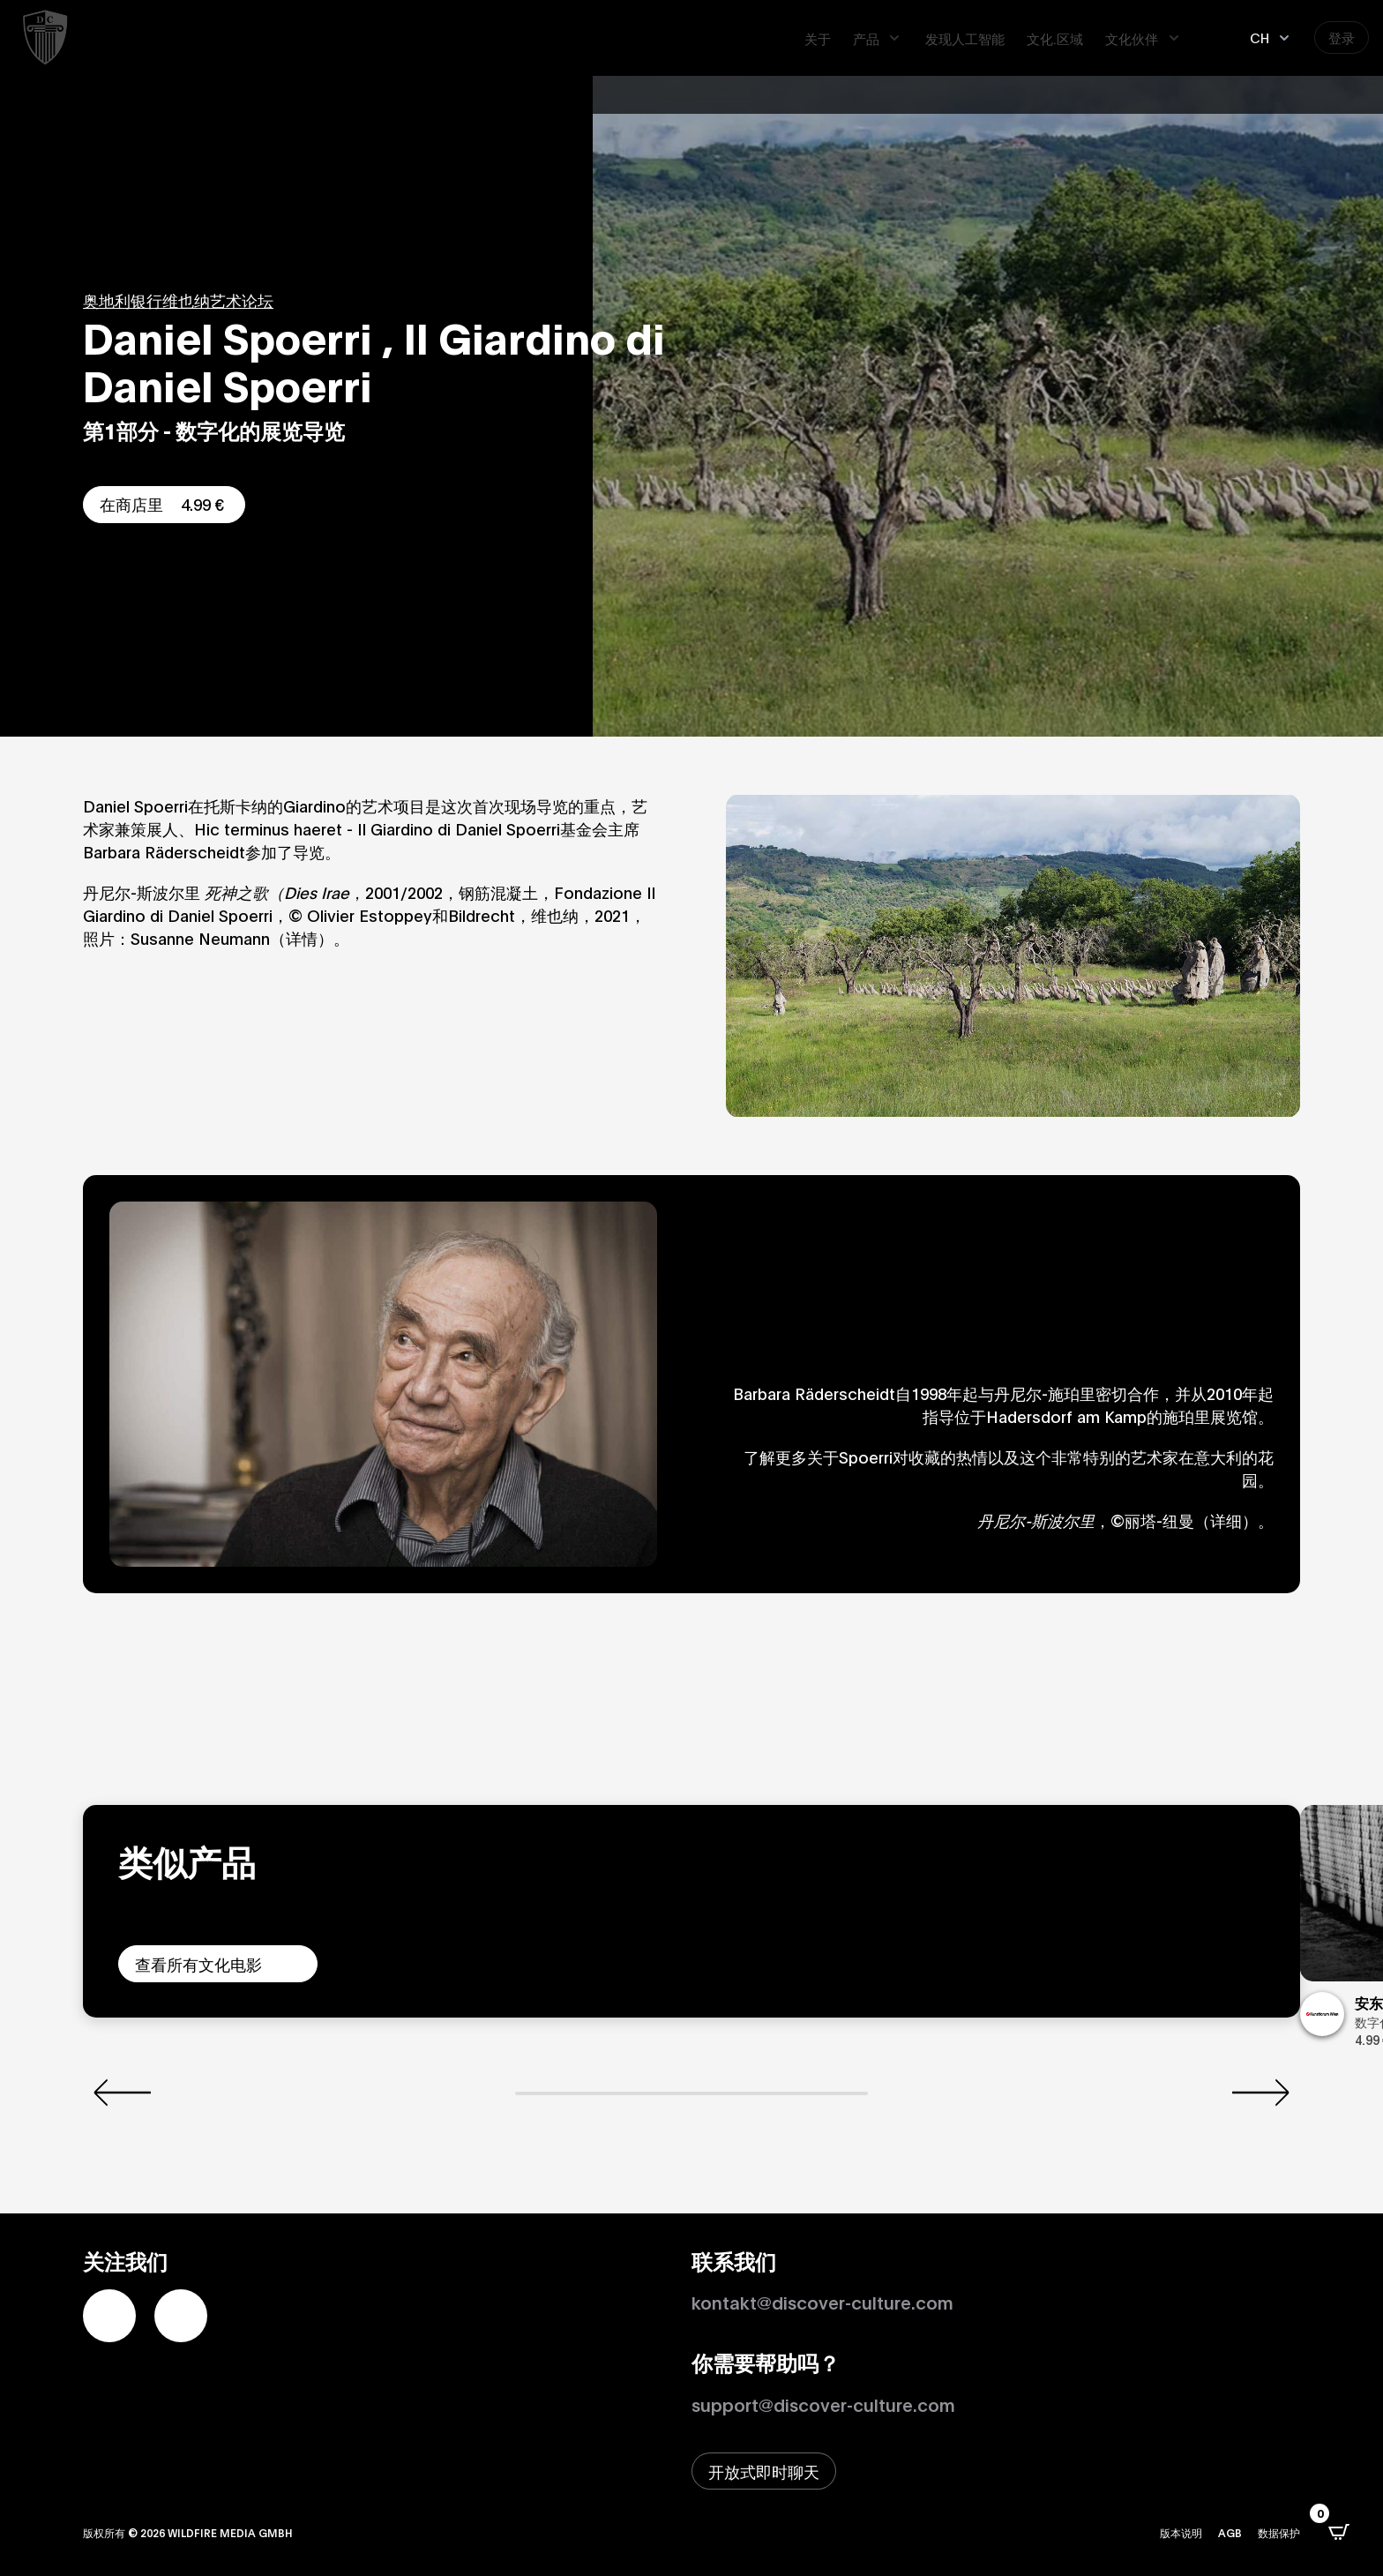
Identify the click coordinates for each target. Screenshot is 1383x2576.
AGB (1230, 2532)
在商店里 (164, 503)
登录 (1341, 37)
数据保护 (1279, 2532)
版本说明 (1181, 2532)
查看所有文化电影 (198, 1963)
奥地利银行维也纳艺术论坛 (178, 300)
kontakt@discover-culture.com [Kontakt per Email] (822, 2301)
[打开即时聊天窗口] (764, 2471)
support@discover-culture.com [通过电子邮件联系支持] (823, 2404)
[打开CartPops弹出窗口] (1338, 2531)
